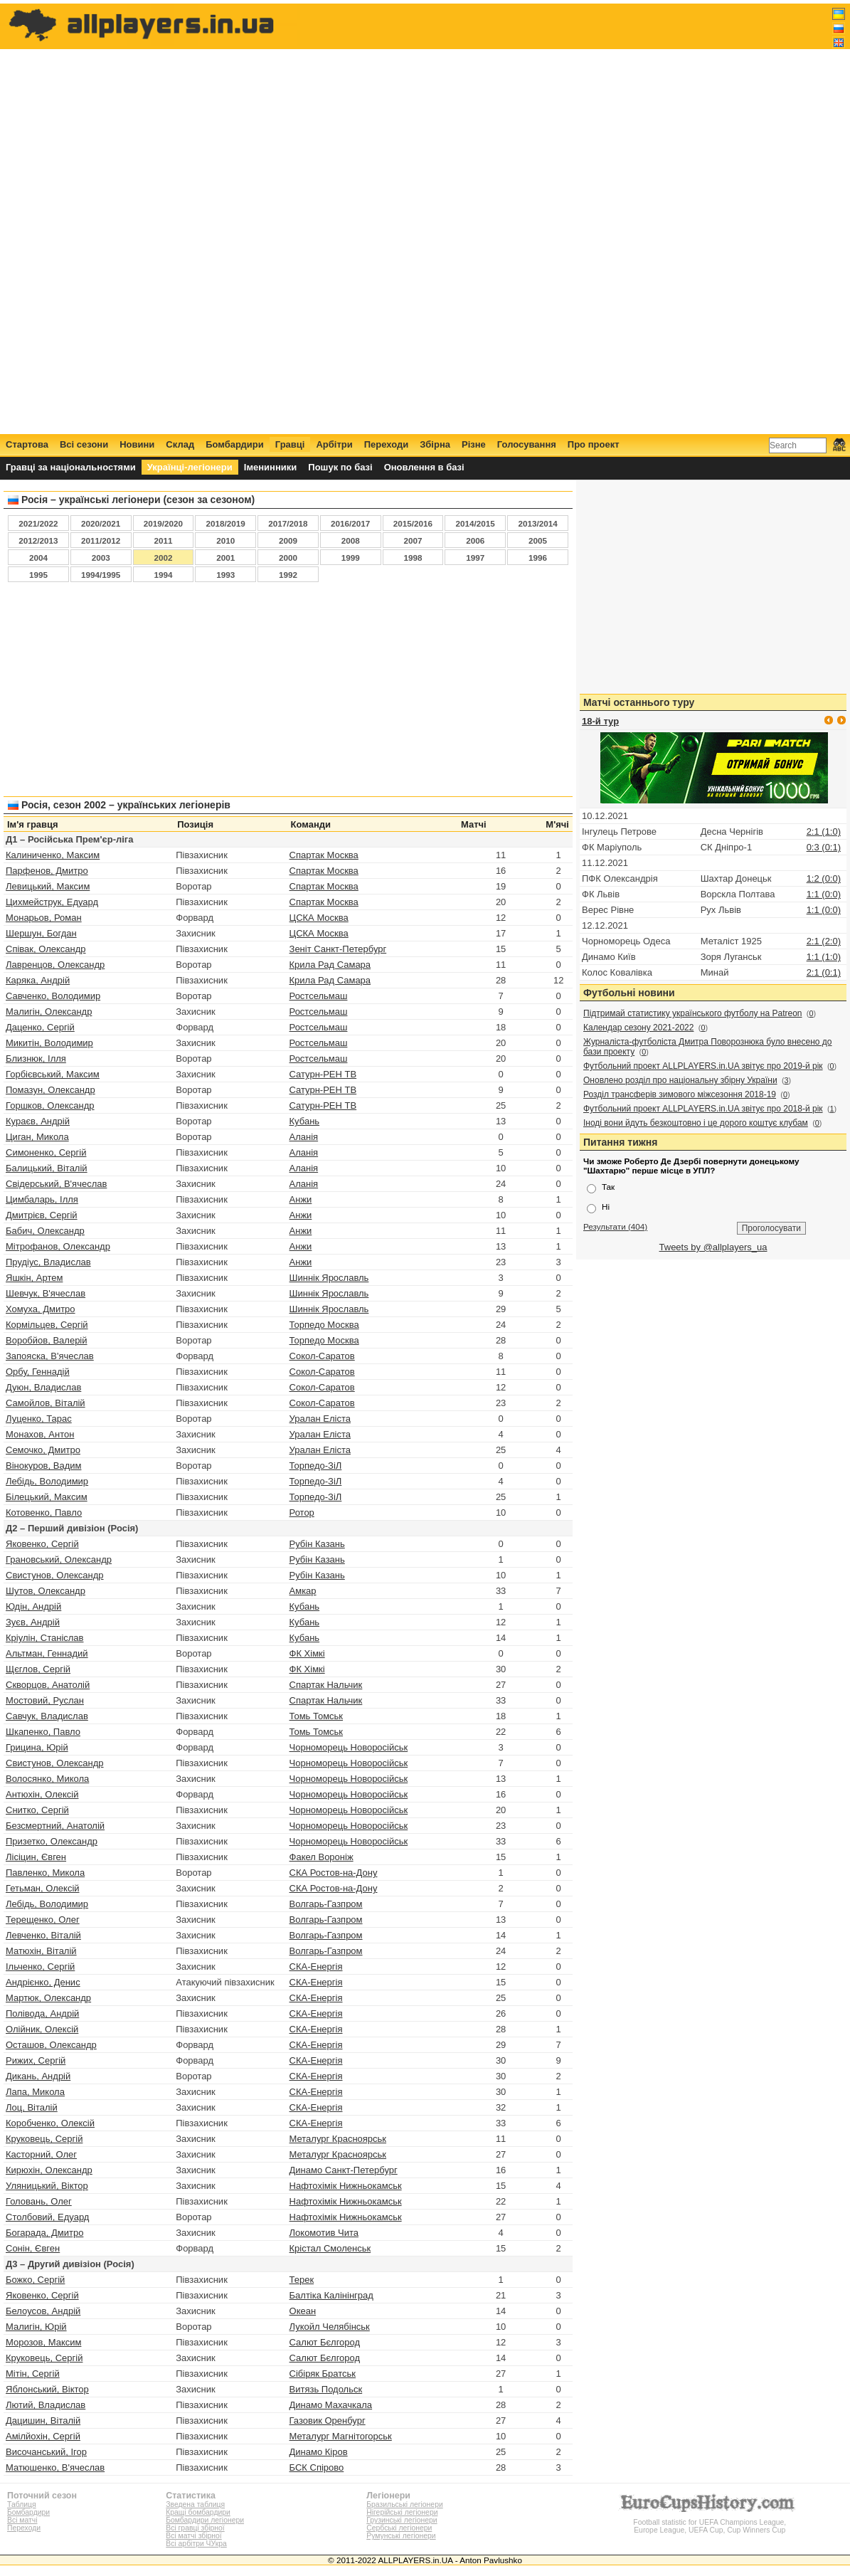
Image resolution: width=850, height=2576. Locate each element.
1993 (225, 574)
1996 (537, 557)
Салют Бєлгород (325, 2342)
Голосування (526, 444)
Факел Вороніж (321, 1857)
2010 (225, 540)
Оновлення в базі (424, 467)
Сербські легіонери (399, 2528)
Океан (303, 2311)
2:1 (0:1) (824, 972)
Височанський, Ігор (46, 2451)
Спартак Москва (323, 855)
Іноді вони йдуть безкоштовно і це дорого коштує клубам (695, 1123)
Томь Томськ (316, 1716)
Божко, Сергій (35, 2279)
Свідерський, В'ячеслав (56, 1183)
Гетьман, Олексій (43, 1888)
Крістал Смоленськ (330, 2248)
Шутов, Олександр (45, 1590)
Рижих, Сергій (35, 2060)
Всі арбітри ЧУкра (196, 2544)
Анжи (300, 1199)
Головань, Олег (39, 2201)
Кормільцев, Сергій (47, 1324)
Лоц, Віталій (32, 2107)
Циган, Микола (37, 1136)
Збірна (435, 444)
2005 (537, 540)
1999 (350, 557)
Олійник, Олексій (42, 2029)
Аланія (304, 1136)
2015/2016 (412, 523)
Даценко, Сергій (40, 1027)
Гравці (290, 444)
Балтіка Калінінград (331, 2295)
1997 (475, 557)
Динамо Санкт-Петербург (343, 2170)
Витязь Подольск (326, 2389)
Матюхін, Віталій (41, 1951)
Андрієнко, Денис (43, 1982)
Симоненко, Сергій (46, 1152)
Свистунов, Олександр (55, 1575)
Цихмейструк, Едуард (52, 902)
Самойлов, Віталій (45, 1403)
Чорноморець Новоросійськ (348, 1747)
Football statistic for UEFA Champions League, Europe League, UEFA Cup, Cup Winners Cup (709, 2522)
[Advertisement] (586, 218)
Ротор (301, 1512)
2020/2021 (100, 523)
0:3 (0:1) (824, 847)
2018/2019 (225, 523)
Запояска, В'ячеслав (50, 1356)
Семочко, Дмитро (43, 1450)
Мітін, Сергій (33, 2373)
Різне (474, 444)
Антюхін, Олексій (42, 1794)
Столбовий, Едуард (47, 2217)
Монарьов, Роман (44, 917)
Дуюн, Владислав (43, 1387)
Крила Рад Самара (330, 964)
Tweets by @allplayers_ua (713, 1247)
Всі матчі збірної (193, 2536)
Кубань (304, 1121)
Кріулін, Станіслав (45, 1637)
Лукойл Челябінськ (329, 2326)
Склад (180, 444)
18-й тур (600, 721)
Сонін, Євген (33, 2248)
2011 (163, 540)
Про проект (594, 444)
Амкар (303, 1590)
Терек (301, 2279)
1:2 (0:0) (824, 878)
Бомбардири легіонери (205, 2520)
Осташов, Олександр (51, 2044)
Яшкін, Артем (34, 1277)
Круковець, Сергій (44, 2138)
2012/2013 (38, 540)
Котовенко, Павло (44, 1512)
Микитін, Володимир (49, 1043)
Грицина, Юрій (37, 1747)
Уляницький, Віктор (47, 2185)
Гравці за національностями (71, 467)
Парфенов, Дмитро (47, 870)
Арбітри (334, 444)
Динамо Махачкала (331, 2405)
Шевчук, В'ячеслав (45, 1293)
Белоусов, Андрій (43, 2311)
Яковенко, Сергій (42, 1543)
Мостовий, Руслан (45, 1700)
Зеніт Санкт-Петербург (338, 949)
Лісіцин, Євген (36, 1857)
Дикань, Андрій (38, 2076)
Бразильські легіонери (404, 2504)
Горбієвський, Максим (53, 1074)
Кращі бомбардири (198, 2512)
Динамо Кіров (318, 2451)
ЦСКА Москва (319, 917)
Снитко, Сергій (37, 1810)
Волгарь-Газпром (326, 1904)
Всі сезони (84, 444)
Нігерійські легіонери (401, 2512)
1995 (38, 574)
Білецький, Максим (46, 1497)
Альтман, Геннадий (47, 1653)
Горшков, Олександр (50, 1105)
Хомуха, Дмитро (40, 1309)
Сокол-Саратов (322, 1356)
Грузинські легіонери (401, 2520)
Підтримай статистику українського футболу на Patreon (692, 1013)
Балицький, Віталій (46, 1168)
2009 (288, 540)
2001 (225, 557)
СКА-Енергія (316, 1966)
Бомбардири (235, 444)
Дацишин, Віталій (43, 2420)
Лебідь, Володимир (47, 1481)
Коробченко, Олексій (50, 2123)
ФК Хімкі (307, 1653)
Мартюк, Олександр (48, 1997)
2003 (101, 557)
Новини (136, 444)
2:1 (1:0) (824, 831)
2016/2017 (350, 523)
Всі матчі (22, 2520)
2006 (475, 540)
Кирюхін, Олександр (49, 2170)
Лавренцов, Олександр (55, 964)
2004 (38, 557)
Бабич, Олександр (45, 1230)
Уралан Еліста (320, 1418)
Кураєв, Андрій (38, 1121)
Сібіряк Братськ (322, 2373)
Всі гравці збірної (195, 2528)
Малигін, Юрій (36, 2326)
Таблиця (21, 2504)
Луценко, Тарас (39, 1418)
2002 (163, 557)
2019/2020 (163, 523)
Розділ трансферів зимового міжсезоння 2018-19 (679, 1094)
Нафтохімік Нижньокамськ (345, 2185)
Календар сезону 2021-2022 (638, 1028)
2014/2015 (475, 523)
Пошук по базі (340, 467)
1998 (412, 557)
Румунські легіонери (400, 2536)
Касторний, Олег (41, 2154)
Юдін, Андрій (33, 1606)
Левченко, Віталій (43, 1935)
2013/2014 (537, 523)
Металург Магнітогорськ (340, 2436)
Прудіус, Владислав (48, 1262)
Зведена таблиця (195, 2504)
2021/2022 (38, 523)
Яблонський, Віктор (47, 2389)
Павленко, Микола (45, 1872)
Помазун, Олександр (50, 1089)
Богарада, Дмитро (44, 2232)
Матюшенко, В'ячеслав (55, 2467)
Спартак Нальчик (326, 1684)
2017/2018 (287, 523)
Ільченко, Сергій (40, 1966)
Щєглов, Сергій (38, 1669)
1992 (288, 574)
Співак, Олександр (46, 949)
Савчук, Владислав (47, 1716)
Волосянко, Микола (47, 1778)
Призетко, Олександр (51, 1841)
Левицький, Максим (48, 886)
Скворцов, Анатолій (48, 1684)
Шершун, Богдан (41, 933)
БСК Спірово (316, 2467)
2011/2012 (100, 540)
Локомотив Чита (323, 2232)
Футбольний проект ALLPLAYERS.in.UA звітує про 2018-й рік (703, 1109)
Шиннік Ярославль (329, 1277)
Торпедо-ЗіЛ (315, 1465)
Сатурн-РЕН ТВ (323, 1074)
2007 (412, 540)
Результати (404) (615, 1226)
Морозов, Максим (43, 2342)
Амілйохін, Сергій (43, 2436)
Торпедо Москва (324, 1324)
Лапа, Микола (35, 2091)
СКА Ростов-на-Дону (333, 1872)
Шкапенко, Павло (43, 1731)
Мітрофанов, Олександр (58, 1246)
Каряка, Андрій (38, 980)
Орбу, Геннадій (38, 1371)
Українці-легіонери (190, 467)
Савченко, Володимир (53, 996)
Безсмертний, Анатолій (55, 1825)
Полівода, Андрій (42, 2013)
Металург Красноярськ (338, 2138)
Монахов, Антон (40, 1434)
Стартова (27, 444)
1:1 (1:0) (824, 956)
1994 (163, 574)
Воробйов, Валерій (46, 1340)
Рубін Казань (317, 1543)
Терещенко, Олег (43, 1919)
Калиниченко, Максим (53, 855)
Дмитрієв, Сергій (42, 1215)
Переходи (386, 444)
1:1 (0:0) (824, 894)
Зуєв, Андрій (33, 1622)
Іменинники (270, 467)
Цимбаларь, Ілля (42, 1199)
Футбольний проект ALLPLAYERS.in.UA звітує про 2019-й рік (703, 1066)
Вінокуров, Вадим (43, 1465)
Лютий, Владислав (45, 2405)
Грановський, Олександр (59, 1559)
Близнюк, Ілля (36, 1058)
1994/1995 (100, 574)
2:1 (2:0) (824, 941)
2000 (288, 557)
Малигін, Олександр (49, 1011)
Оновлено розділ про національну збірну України (680, 1080)
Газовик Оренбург (327, 2420)
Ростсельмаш (318, 996)
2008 (350, 540)
